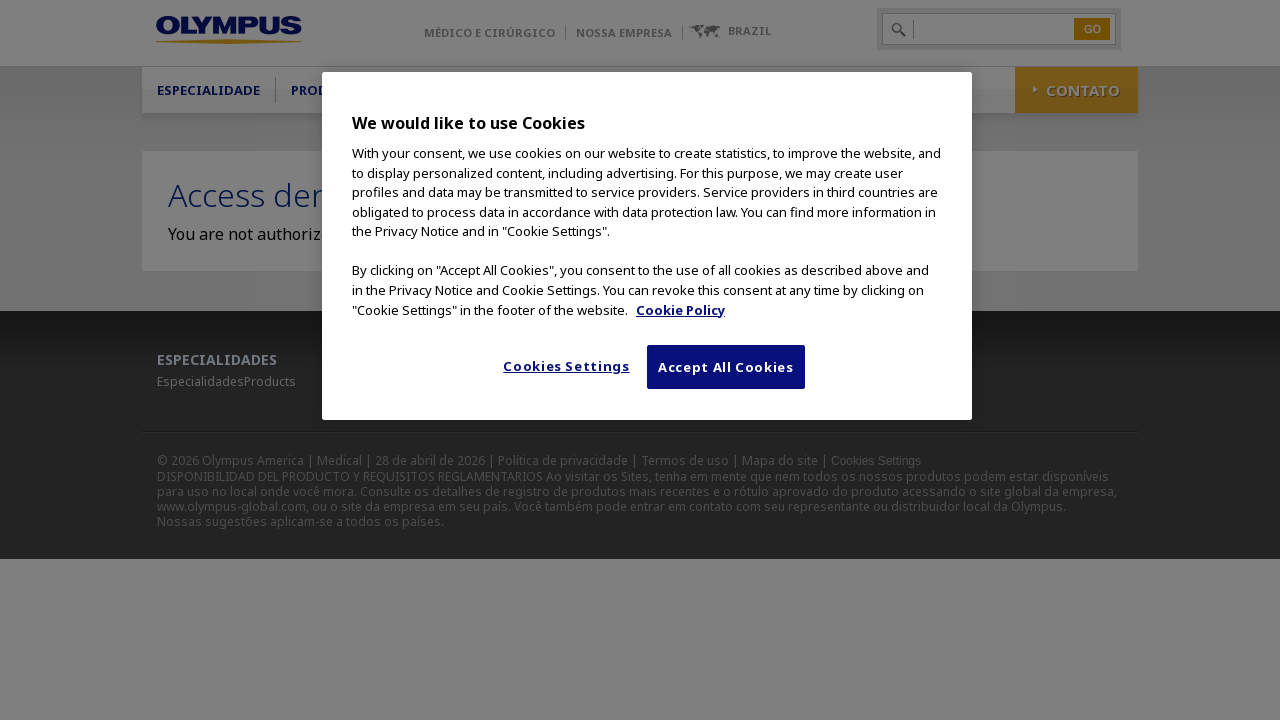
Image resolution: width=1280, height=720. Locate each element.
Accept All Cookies (726, 367)
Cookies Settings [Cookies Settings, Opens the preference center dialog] (566, 366)
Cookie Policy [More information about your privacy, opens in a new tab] (680, 310)
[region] (647, 246)
